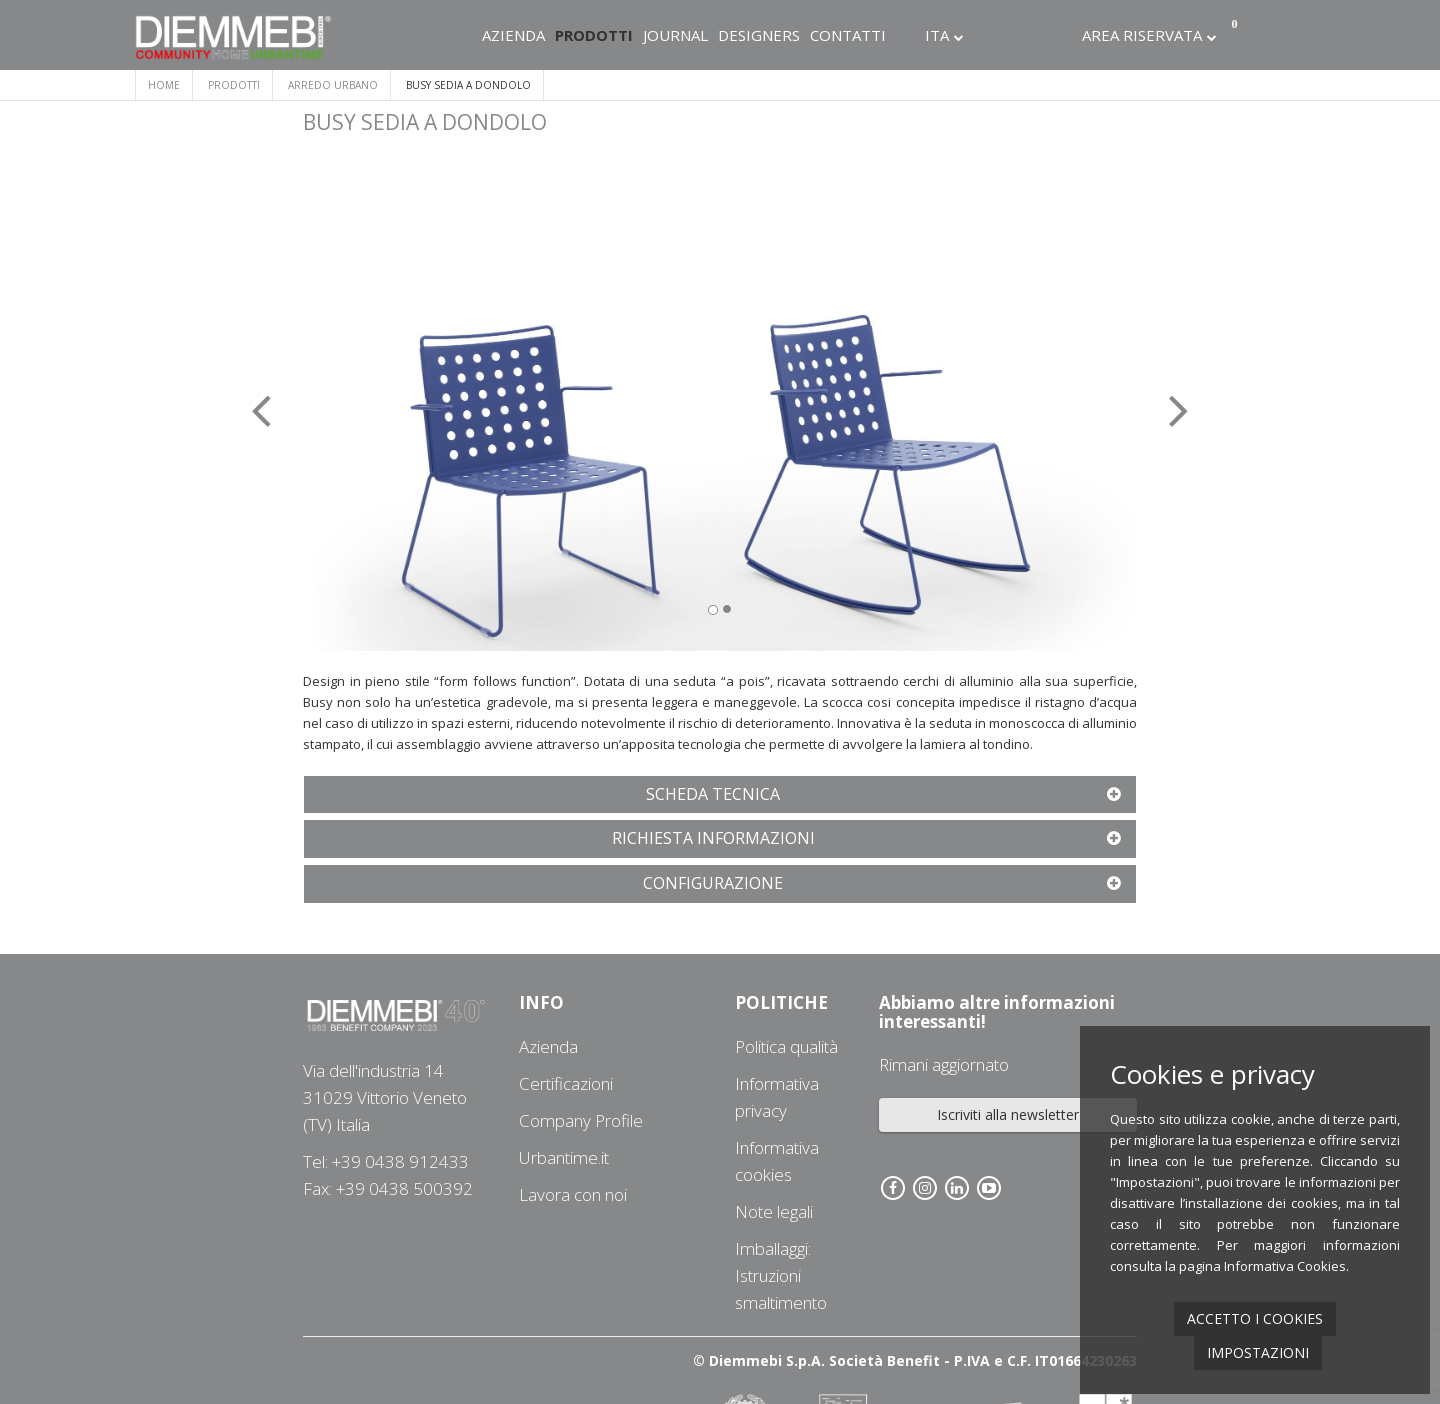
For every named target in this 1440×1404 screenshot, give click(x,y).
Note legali (774, 1211)
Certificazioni (566, 1083)
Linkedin (1035, 35)
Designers (759, 35)
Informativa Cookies (1285, 1266)
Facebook (981, 35)
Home (164, 85)
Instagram (1008, 35)
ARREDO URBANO (333, 85)
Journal (675, 35)
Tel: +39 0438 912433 (386, 1161)
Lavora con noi (573, 1194)
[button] (365, 397)
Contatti (848, 35)
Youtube (1062, 35)
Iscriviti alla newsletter (1008, 1114)
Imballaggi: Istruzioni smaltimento (781, 1275)
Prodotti (594, 35)
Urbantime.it (564, 1157)
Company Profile (581, 1120)
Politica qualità (786, 1046)
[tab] (720, 795)
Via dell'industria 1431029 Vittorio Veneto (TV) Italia (385, 1097)
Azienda (513, 35)
